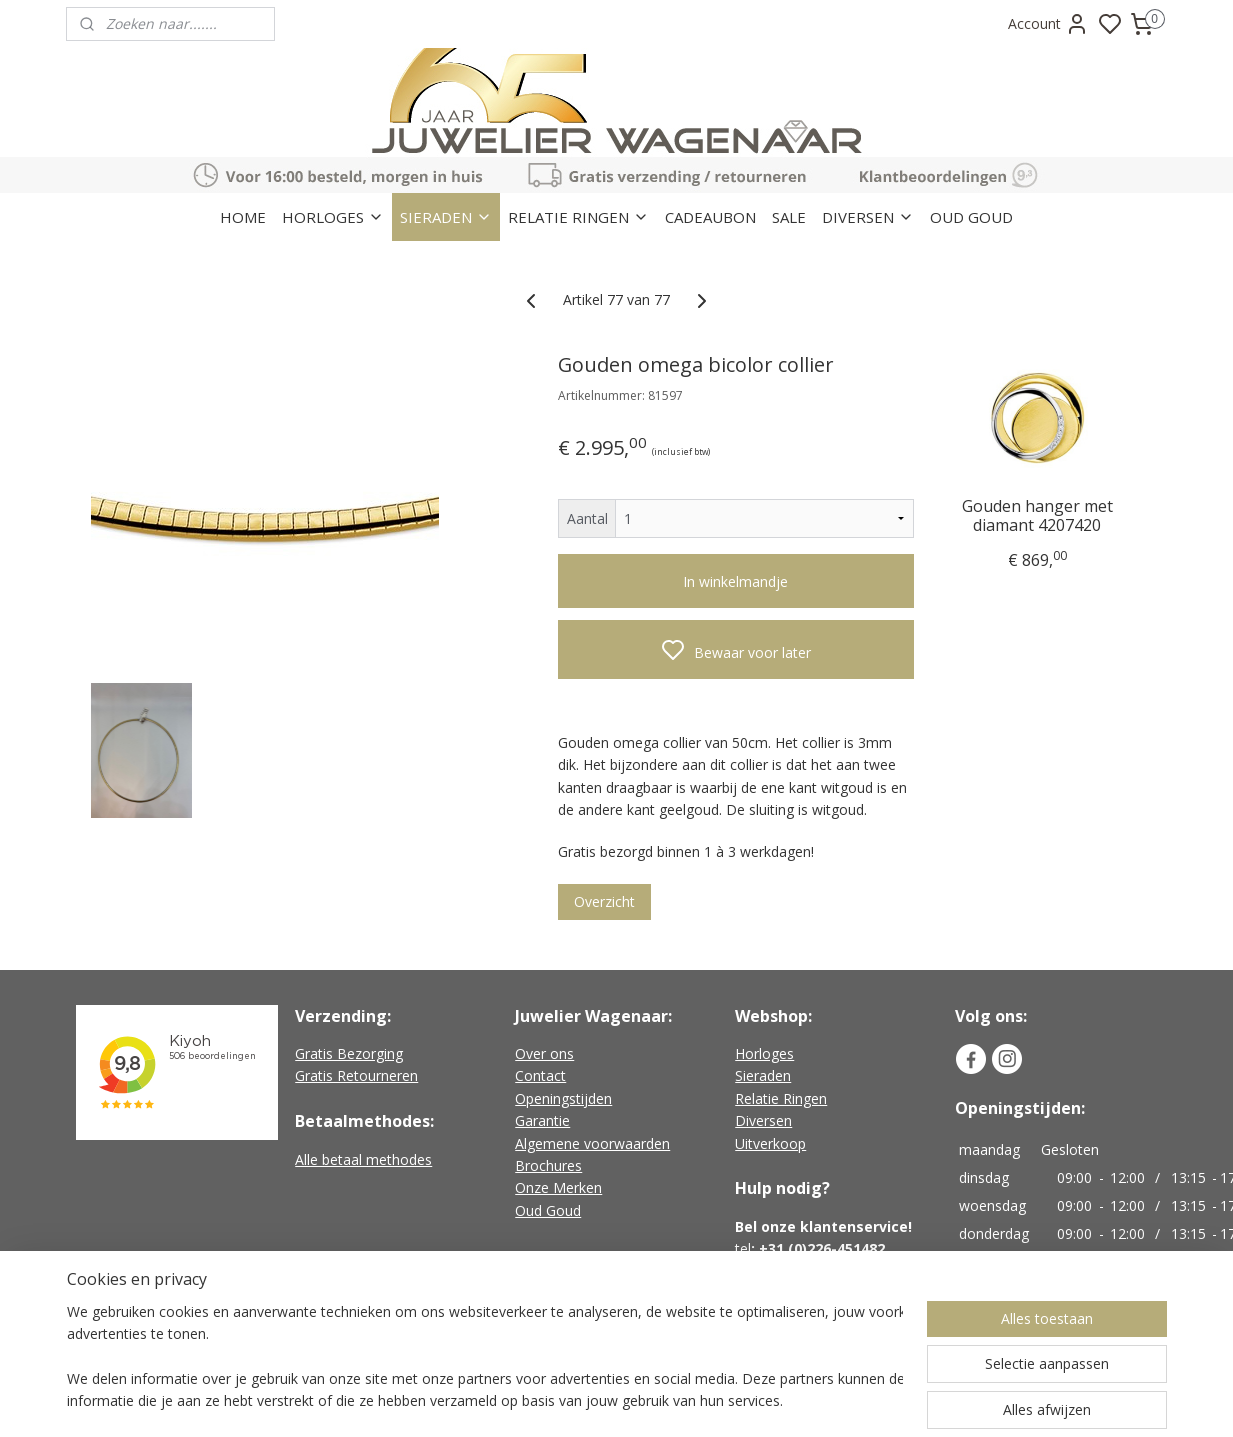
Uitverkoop (770, 1143)
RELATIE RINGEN (578, 217)
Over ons (544, 1053)
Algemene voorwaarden (592, 1143)
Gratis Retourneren (356, 1075)
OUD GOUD (971, 217)
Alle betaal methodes (363, 1159)
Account (1048, 24)
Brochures (548, 1165)
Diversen (763, 1120)
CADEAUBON (710, 217)
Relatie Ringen (781, 1098)
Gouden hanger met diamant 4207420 (1036, 515)
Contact (540, 1075)
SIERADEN (446, 217)
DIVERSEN (868, 217)
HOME (243, 217)
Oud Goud (548, 1210)
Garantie (542, 1120)
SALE (789, 217)
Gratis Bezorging (349, 1053)
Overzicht (604, 901)
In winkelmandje (735, 581)
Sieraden (763, 1075)
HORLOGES (333, 217)
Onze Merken (558, 1187)
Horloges (764, 1053)
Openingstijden (563, 1098)
